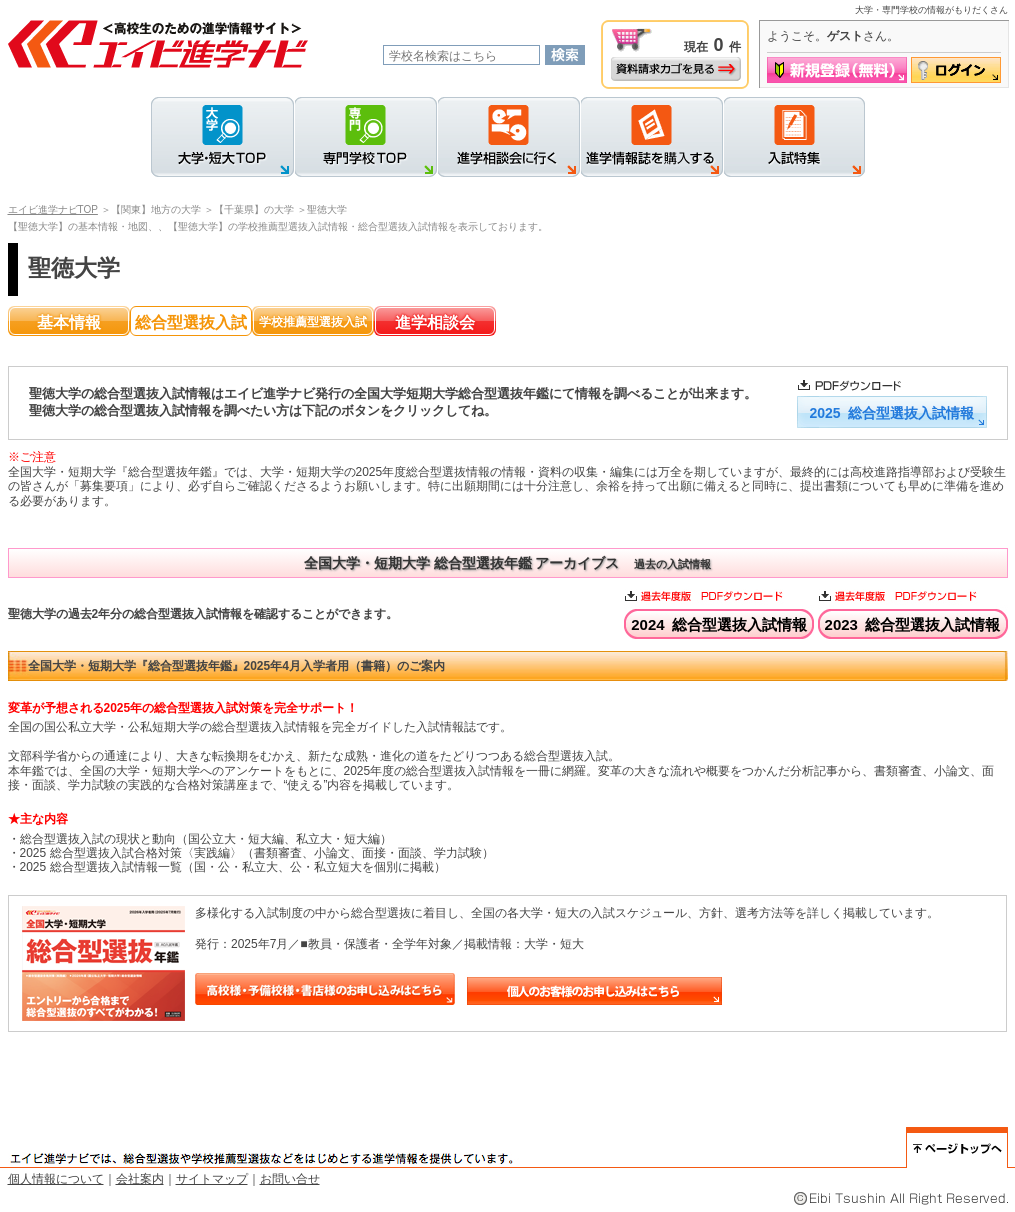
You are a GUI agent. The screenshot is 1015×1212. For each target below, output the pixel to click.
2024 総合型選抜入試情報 (719, 624)
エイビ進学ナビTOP (53, 209)
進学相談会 (435, 322)
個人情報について (56, 1179)
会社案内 (140, 1179)
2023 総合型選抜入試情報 (913, 624)
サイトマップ (212, 1179)
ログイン (956, 70)
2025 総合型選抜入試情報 (891, 413)
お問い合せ (290, 1179)
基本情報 (69, 322)
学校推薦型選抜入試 (313, 322)
